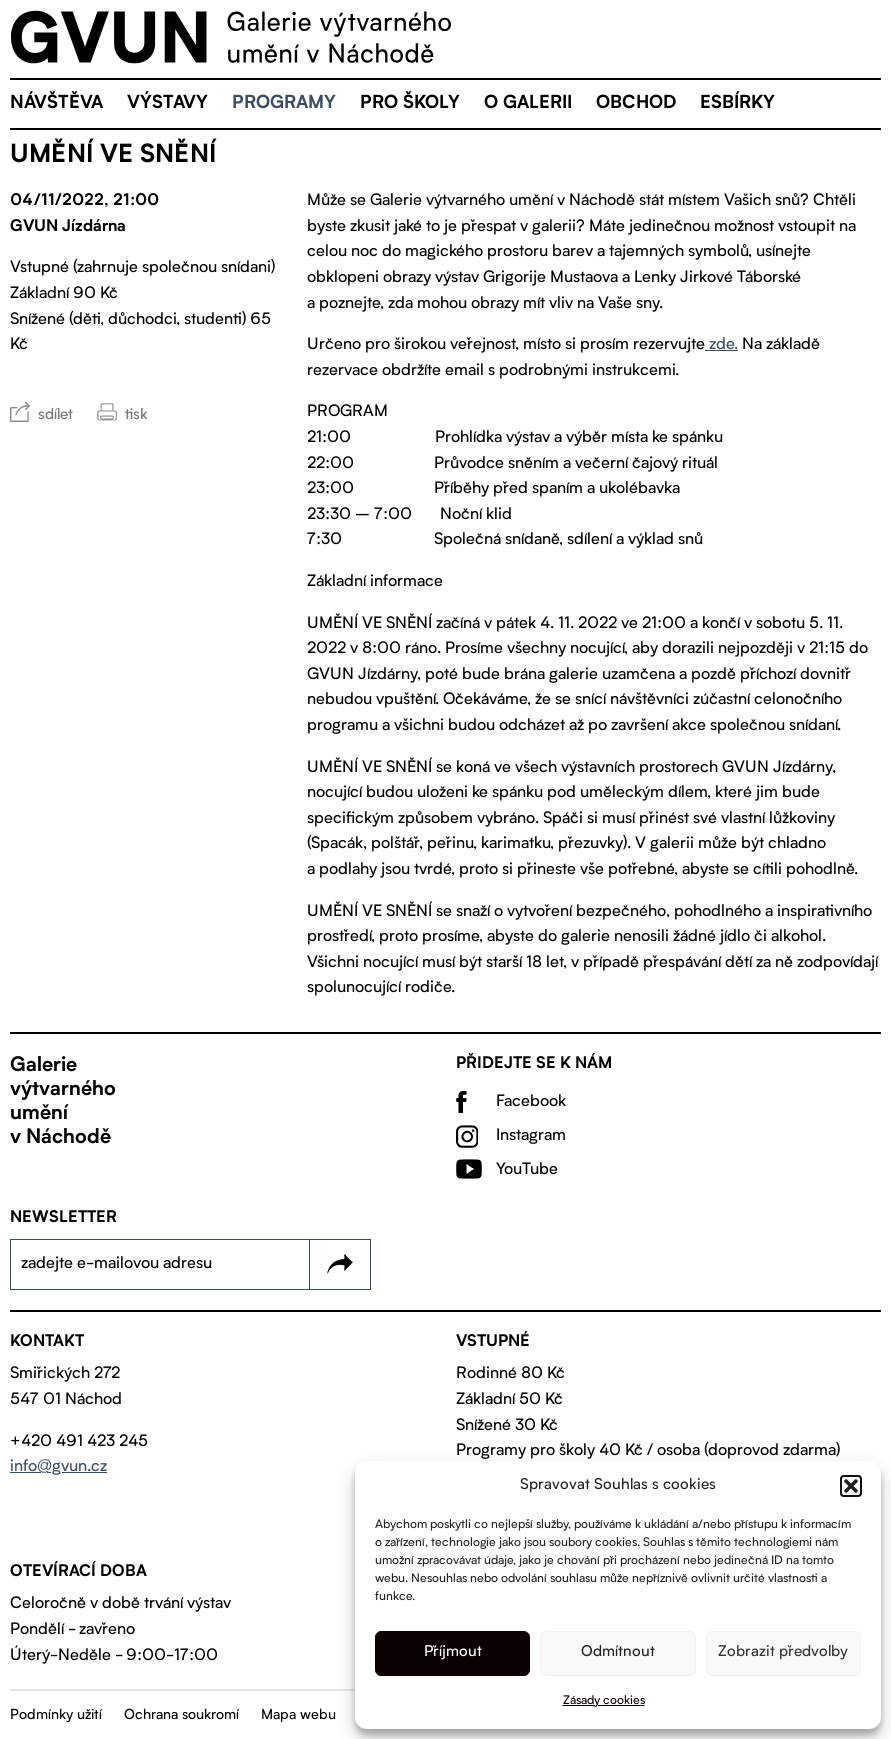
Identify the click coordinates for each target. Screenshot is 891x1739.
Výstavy (167, 104)
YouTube (527, 1170)
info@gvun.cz (58, 1467)
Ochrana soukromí (181, 1715)
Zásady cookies (604, 1701)
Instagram (531, 1136)
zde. (721, 345)
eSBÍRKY (737, 104)
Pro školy (410, 104)
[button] (851, 1486)
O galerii (528, 104)
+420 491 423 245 (79, 1442)
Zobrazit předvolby (783, 1652)
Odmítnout (618, 1652)
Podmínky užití (56, 1715)
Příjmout (453, 1652)
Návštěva (56, 104)
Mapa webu (298, 1715)
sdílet (55, 415)
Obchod (636, 104)
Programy (284, 104)
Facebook (531, 1102)
